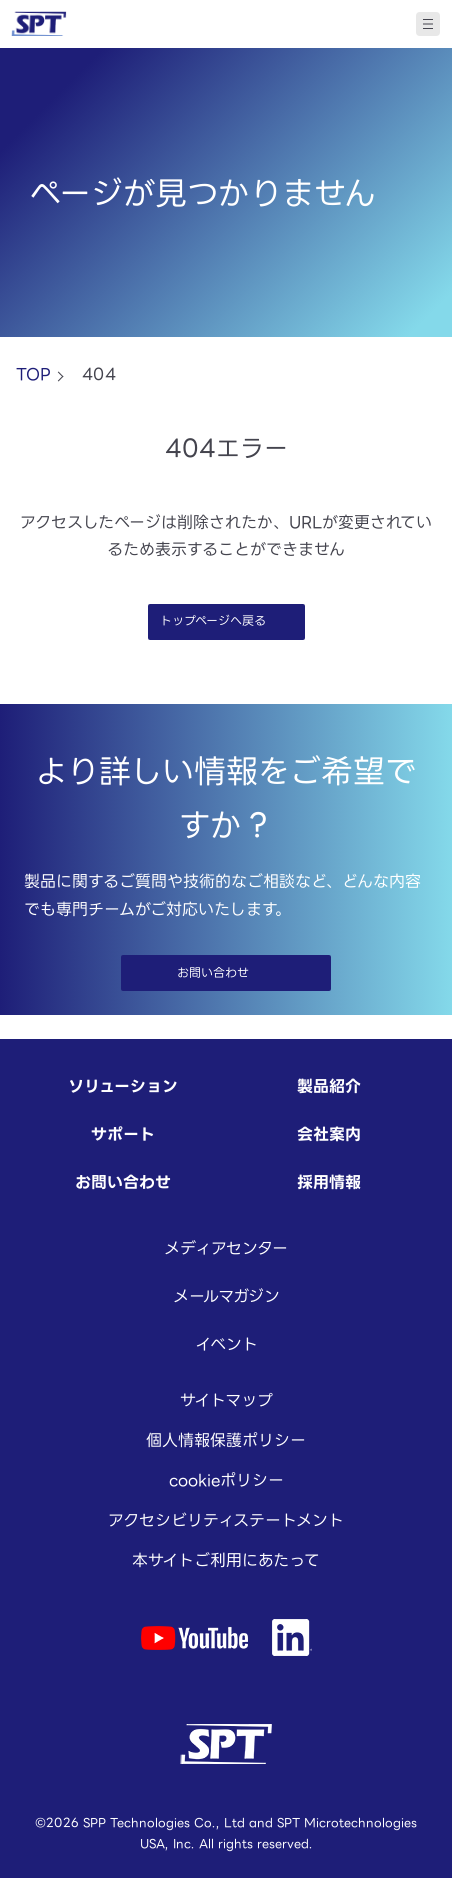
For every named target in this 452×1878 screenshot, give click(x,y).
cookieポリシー (226, 1480)
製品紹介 (329, 1086)
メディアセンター (226, 1248)
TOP (33, 374)
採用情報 (329, 1182)
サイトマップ (226, 1400)
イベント (226, 1344)
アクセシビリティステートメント (226, 1520)
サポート (123, 1134)
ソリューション (123, 1086)
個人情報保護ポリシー (226, 1440)
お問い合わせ (123, 1182)
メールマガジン (226, 1296)
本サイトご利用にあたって (226, 1560)
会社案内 (329, 1134)
